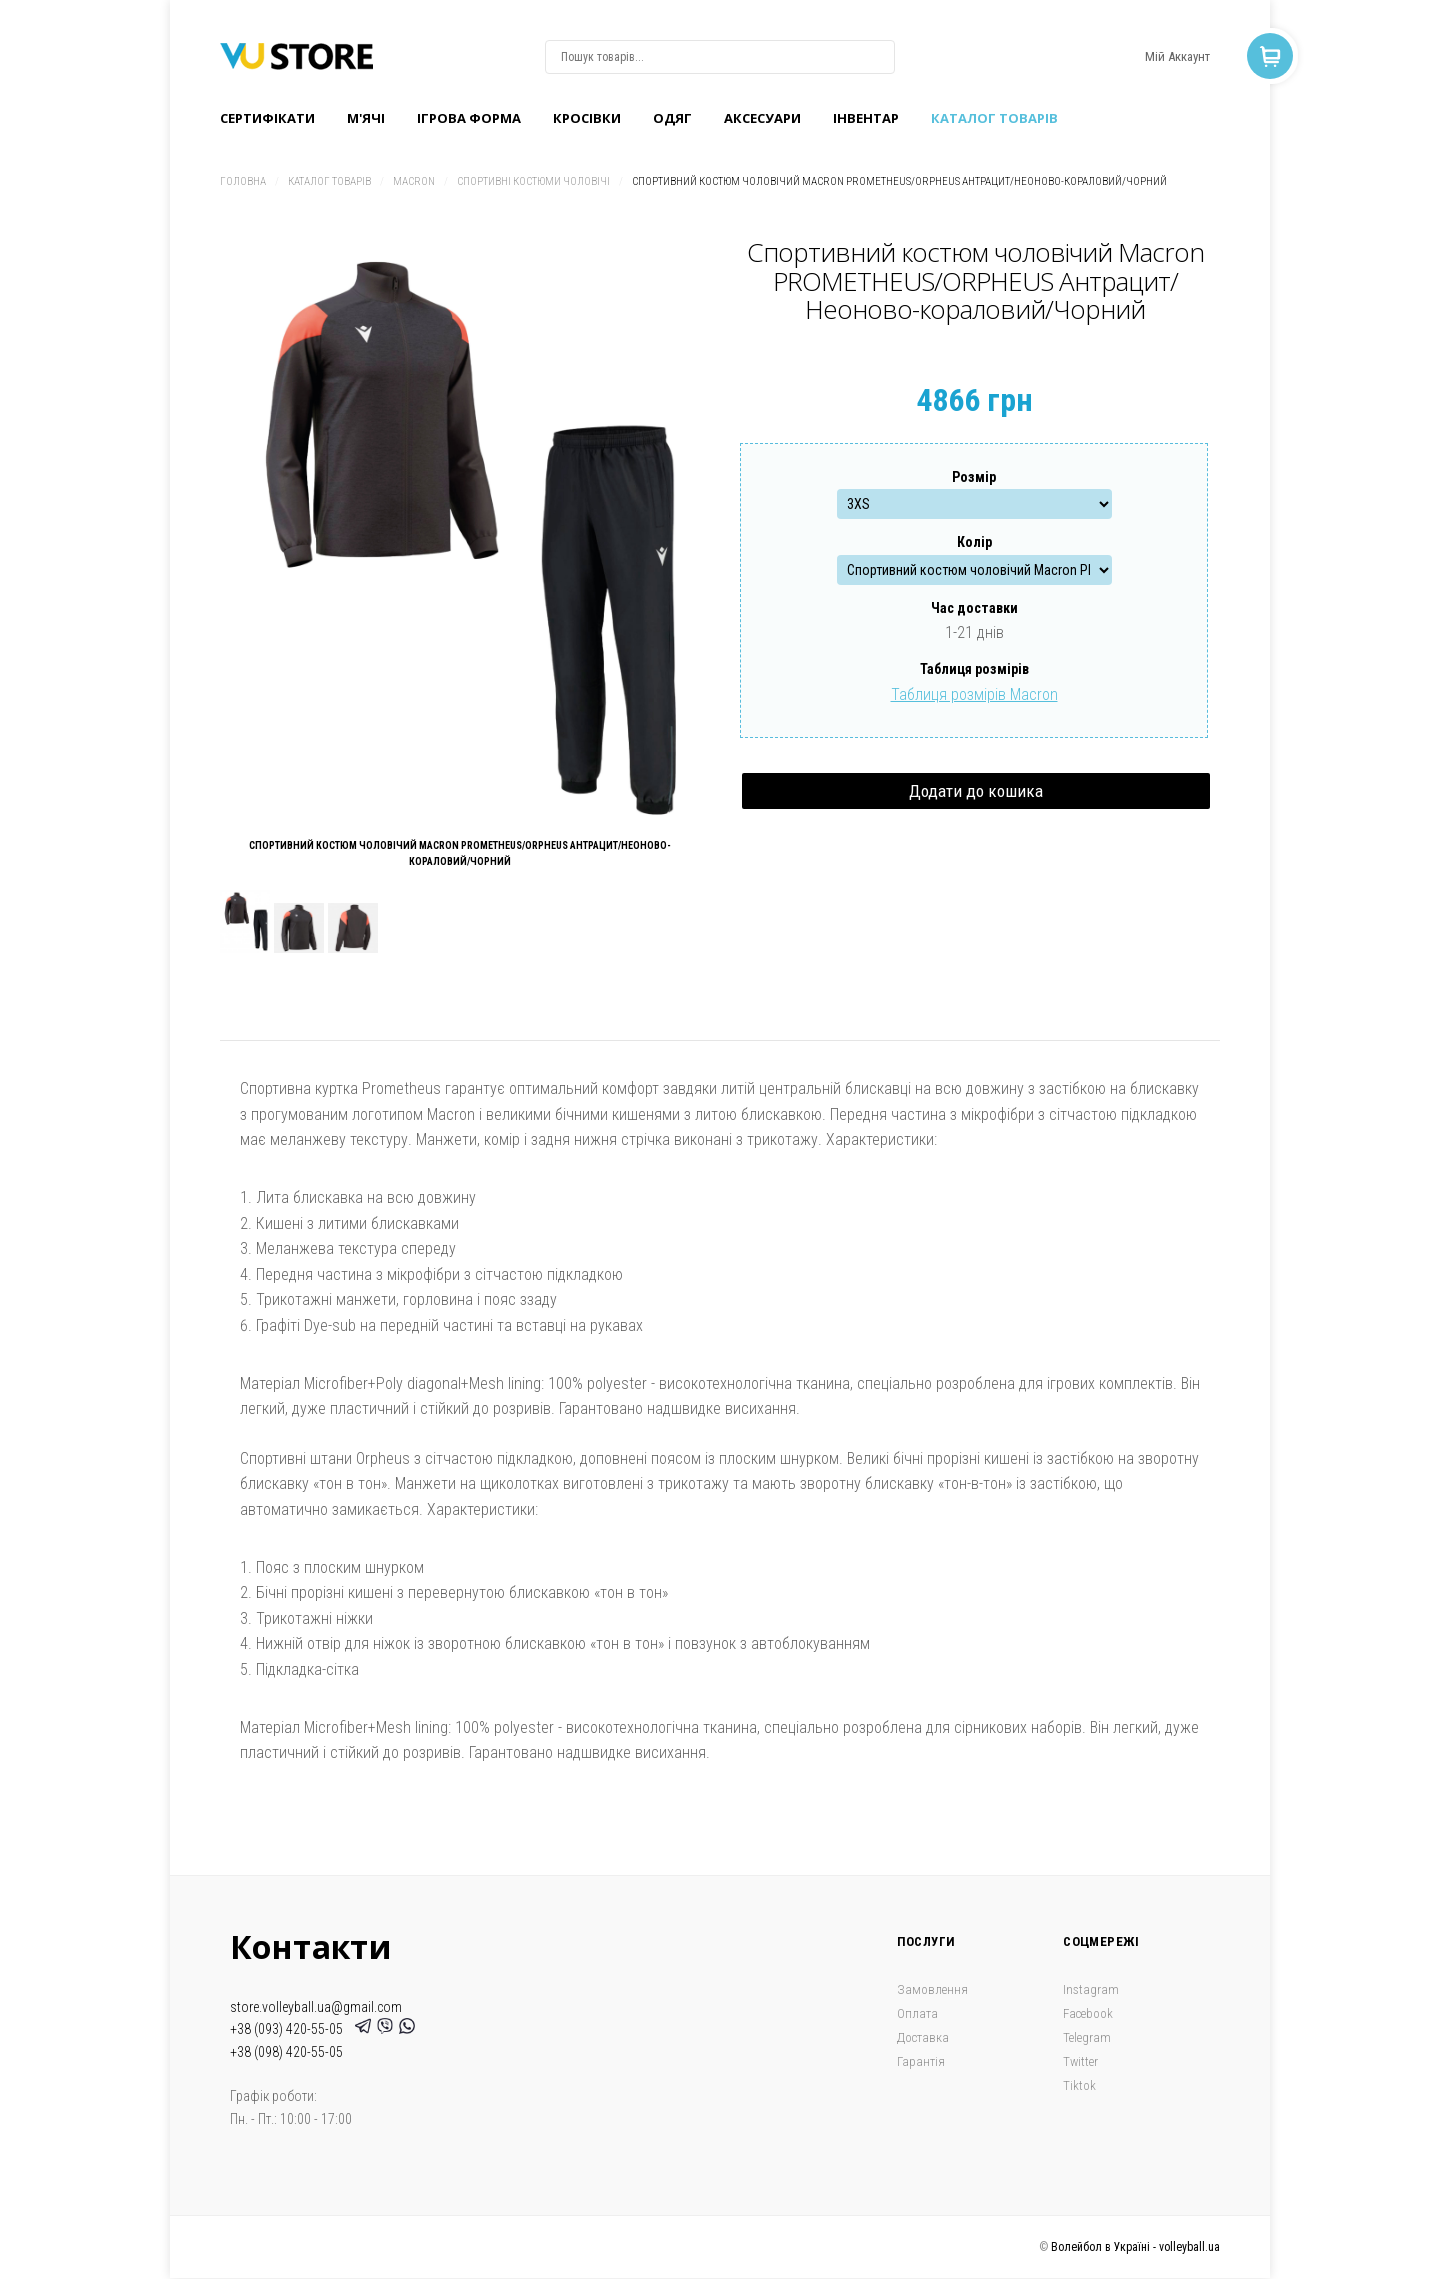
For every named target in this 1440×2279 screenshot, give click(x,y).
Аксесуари (762, 118)
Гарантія (921, 2061)
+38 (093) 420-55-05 (289, 2029)
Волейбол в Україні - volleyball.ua (1135, 2247)
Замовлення (932, 1989)
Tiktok (1079, 2085)
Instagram (1091, 1989)
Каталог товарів (994, 118)
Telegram (1087, 2037)
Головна (243, 181)
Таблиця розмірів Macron (974, 694)
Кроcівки (587, 118)
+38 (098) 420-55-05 (286, 2052)
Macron (414, 181)
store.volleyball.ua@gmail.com (316, 2007)
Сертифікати (267, 118)
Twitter (1080, 2061)
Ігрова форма (469, 118)
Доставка (923, 2037)
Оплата (917, 2013)
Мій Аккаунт (1177, 56)
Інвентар (866, 118)
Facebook (1088, 2013)
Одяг (672, 118)
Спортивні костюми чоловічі (533, 181)
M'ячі (366, 118)
